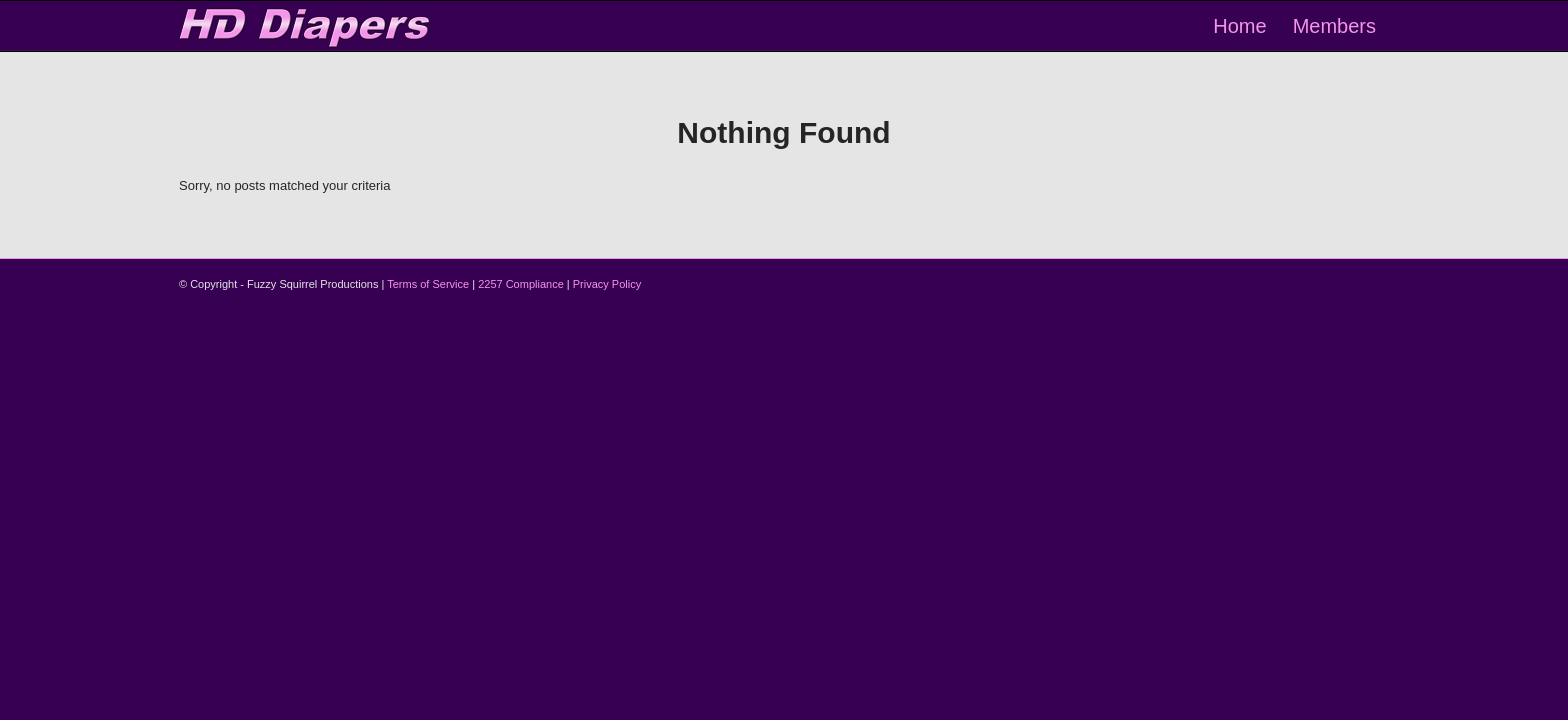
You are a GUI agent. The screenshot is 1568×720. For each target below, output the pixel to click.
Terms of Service (428, 284)
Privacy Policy (607, 284)
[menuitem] (1239, 26)
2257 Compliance (521, 284)
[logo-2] (305, 26)
